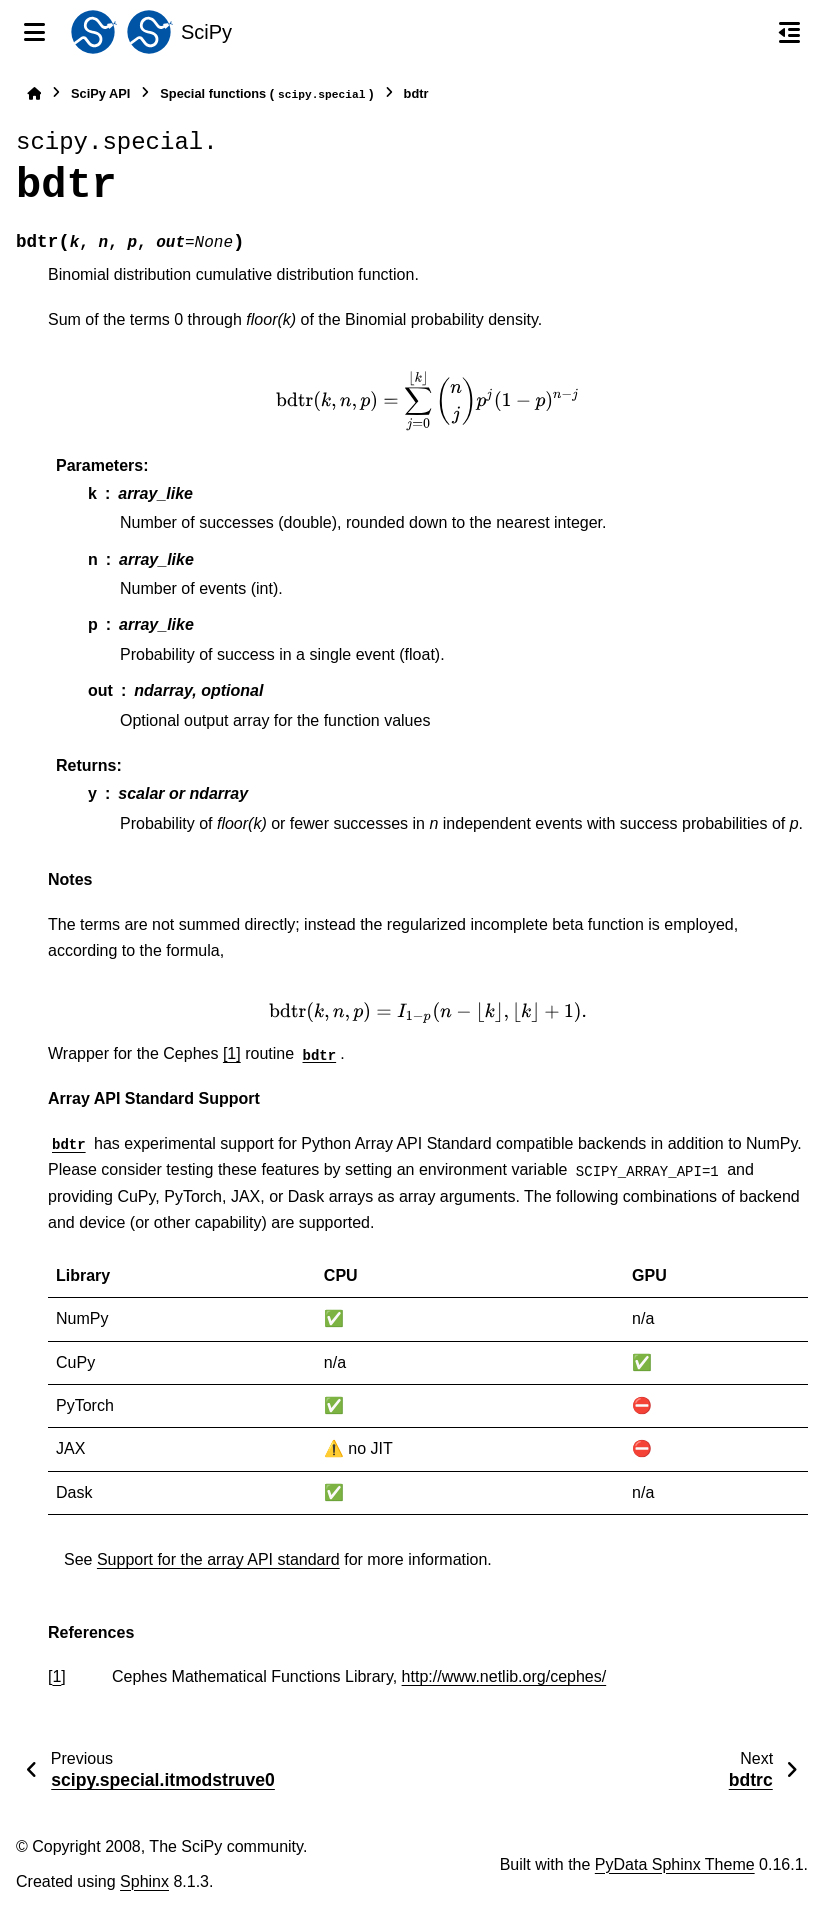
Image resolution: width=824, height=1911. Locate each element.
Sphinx (144, 1881)
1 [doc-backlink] (56, 1676)
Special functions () (266, 94)
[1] (232, 1053)
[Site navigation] (34, 32)
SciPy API (100, 93)
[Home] (34, 93)
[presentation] (428, 401)
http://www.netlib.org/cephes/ (504, 1676)
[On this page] (789, 32)
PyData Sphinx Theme (675, 1864)
